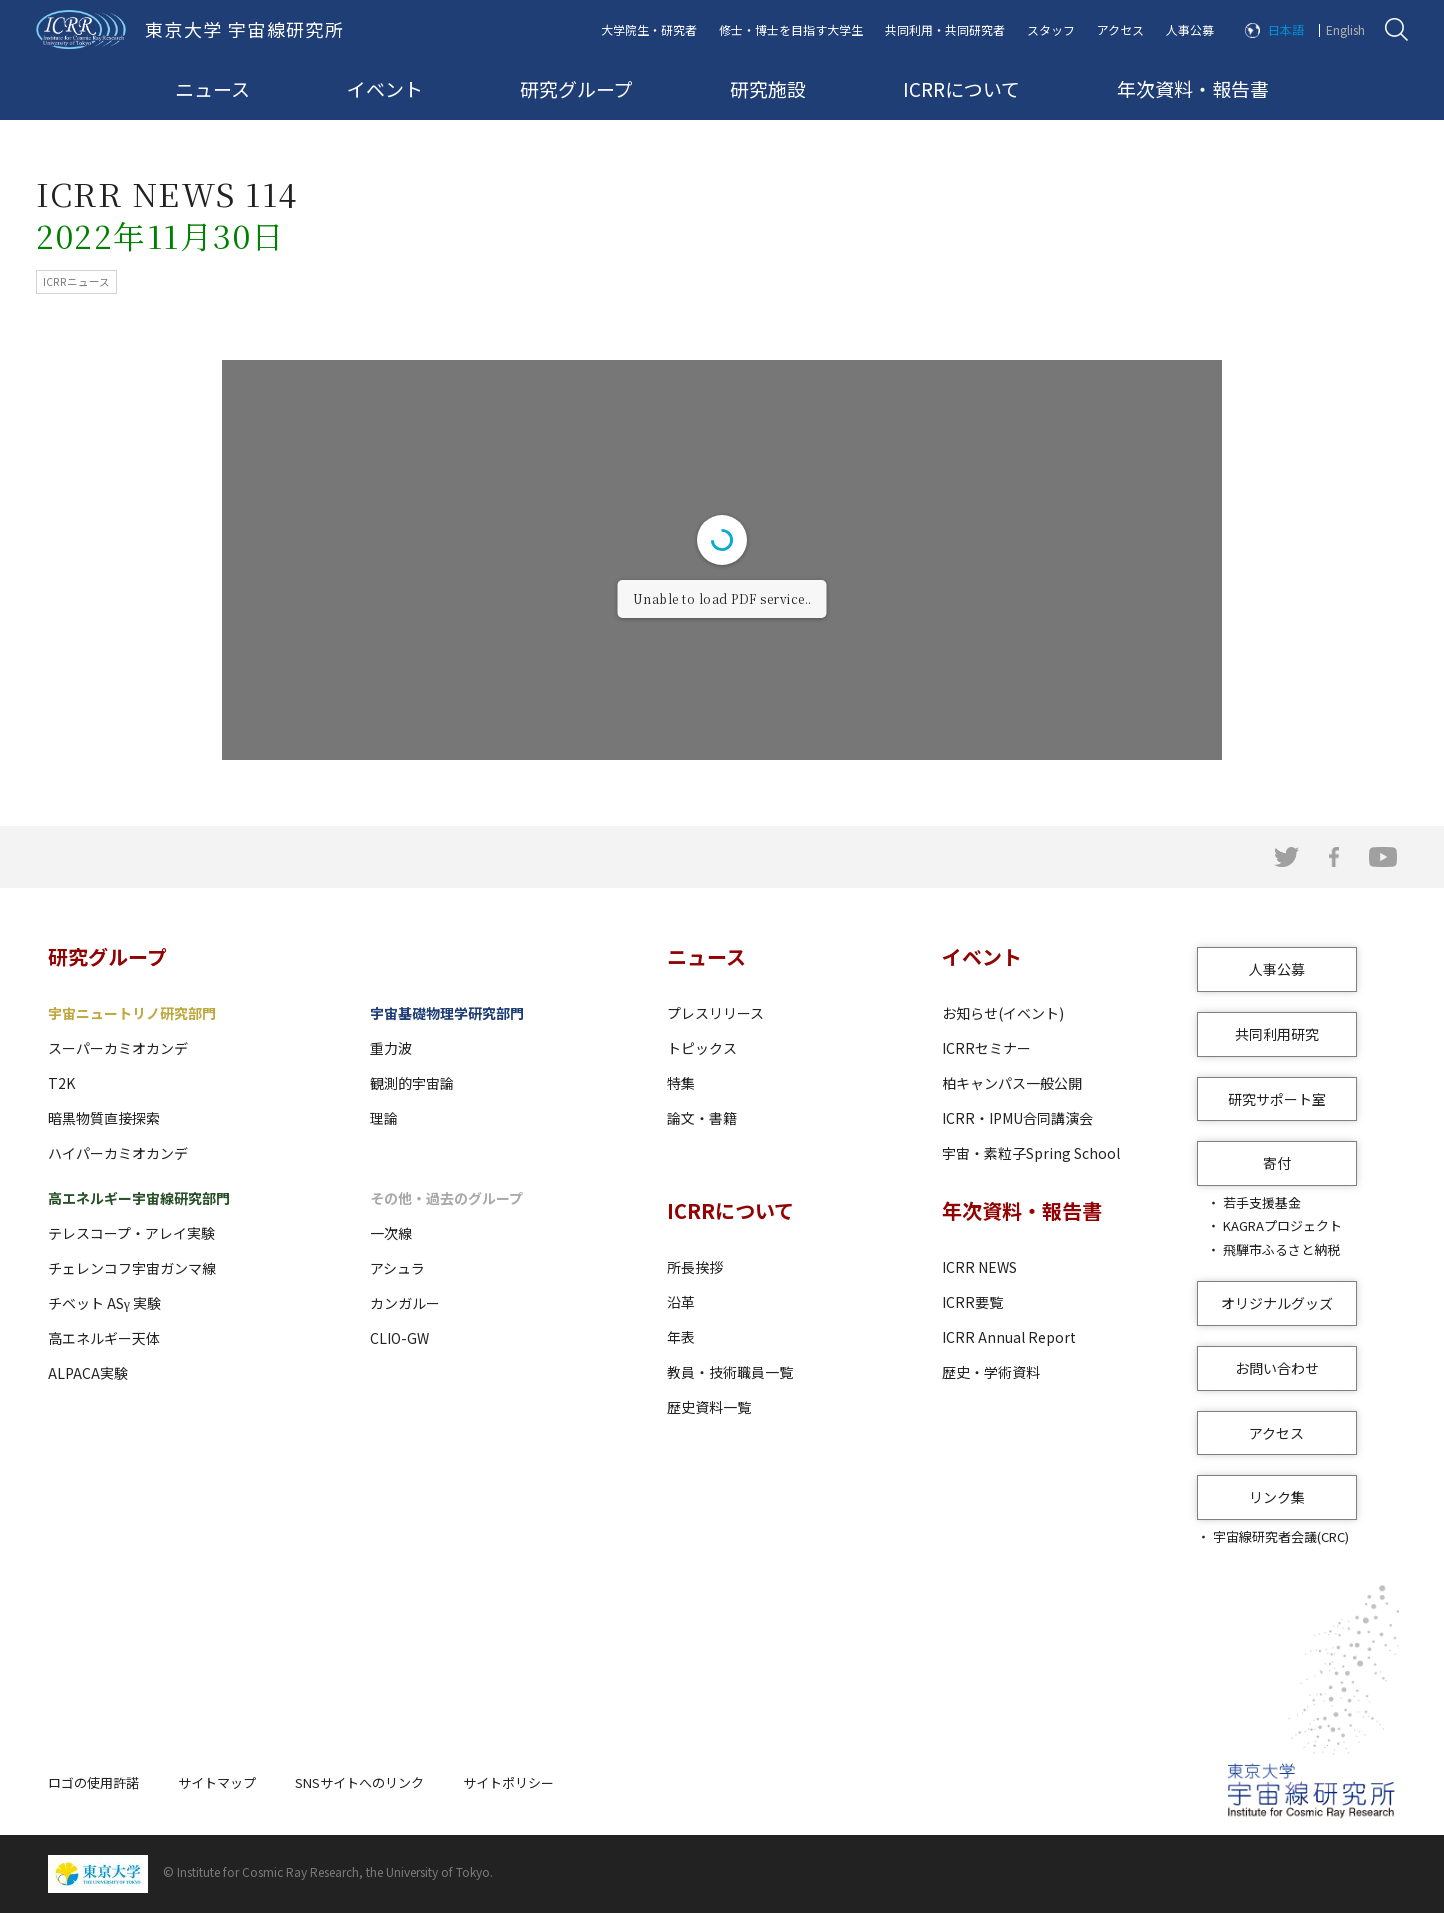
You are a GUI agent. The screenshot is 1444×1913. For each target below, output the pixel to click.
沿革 (681, 1302)
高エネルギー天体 (104, 1338)
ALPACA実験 (88, 1373)
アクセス (1120, 29)
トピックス (702, 1048)
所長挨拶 (695, 1267)
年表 (681, 1337)
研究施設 (768, 88)
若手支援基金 (1262, 1202)
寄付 (1277, 1163)
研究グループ (576, 88)
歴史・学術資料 (991, 1372)
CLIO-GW (399, 1338)
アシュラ (397, 1268)
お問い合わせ (1277, 1368)
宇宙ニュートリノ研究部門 (132, 1013)
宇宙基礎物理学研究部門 (447, 1013)
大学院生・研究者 (649, 29)
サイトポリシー (508, 1782)
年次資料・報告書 (1193, 88)
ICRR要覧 (972, 1302)
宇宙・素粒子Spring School (1031, 1153)
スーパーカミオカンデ (118, 1048)
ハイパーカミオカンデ (118, 1153)
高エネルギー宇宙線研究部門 (139, 1198)
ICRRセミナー (986, 1048)
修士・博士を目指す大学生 (791, 29)
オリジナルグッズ (1277, 1303)
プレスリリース (715, 1013)
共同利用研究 (1277, 1034)
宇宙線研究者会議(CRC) (1281, 1536)
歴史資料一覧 (709, 1407)
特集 (681, 1083)
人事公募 (1190, 29)
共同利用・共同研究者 (945, 29)
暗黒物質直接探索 (104, 1118)
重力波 (391, 1048)
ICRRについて (961, 88)
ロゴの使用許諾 (93, 1782)
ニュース (212, 88)
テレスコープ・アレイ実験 (131, 1233)
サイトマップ (217, 1782)
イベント (385, 88)
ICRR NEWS (979, 1267)
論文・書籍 (702, 1118)
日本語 (1286, 29)
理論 (384, 1118)
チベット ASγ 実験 (104, 1303)
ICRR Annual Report (1009, 1337)
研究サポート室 (1277, 1099)
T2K (61, 1083)
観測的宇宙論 (412, 1083)
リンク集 (1277, 1497)
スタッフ (1051, 29)
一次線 (391, 1233)
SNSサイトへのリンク (359, 1782)
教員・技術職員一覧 (730, 1372)
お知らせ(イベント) (1003, 1013)
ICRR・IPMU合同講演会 (1017, 1118)
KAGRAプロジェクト (1282, 1225)
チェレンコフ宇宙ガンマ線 (132, 1268)
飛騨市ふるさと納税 (1281, 1249)
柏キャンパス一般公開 (1012, 1083)
